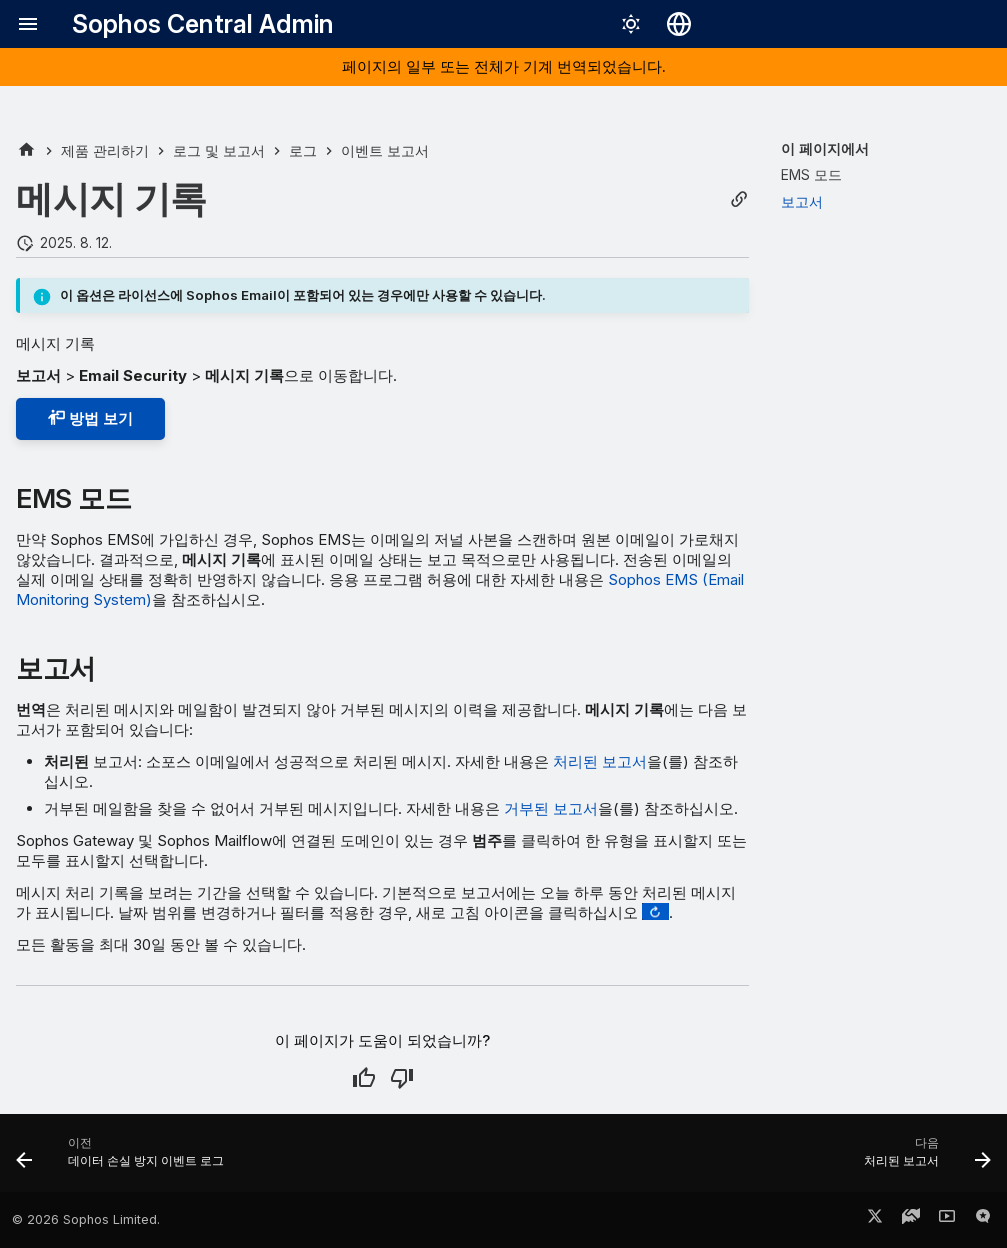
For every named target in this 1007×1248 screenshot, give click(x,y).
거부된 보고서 (551, 808)
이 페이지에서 (825, 148)
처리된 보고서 (600, 761)
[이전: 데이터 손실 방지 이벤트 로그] (125, 1159)
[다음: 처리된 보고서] (922, 1159)
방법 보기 (90, 418)
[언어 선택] (679, 24)
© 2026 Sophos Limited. (86, 1219)
